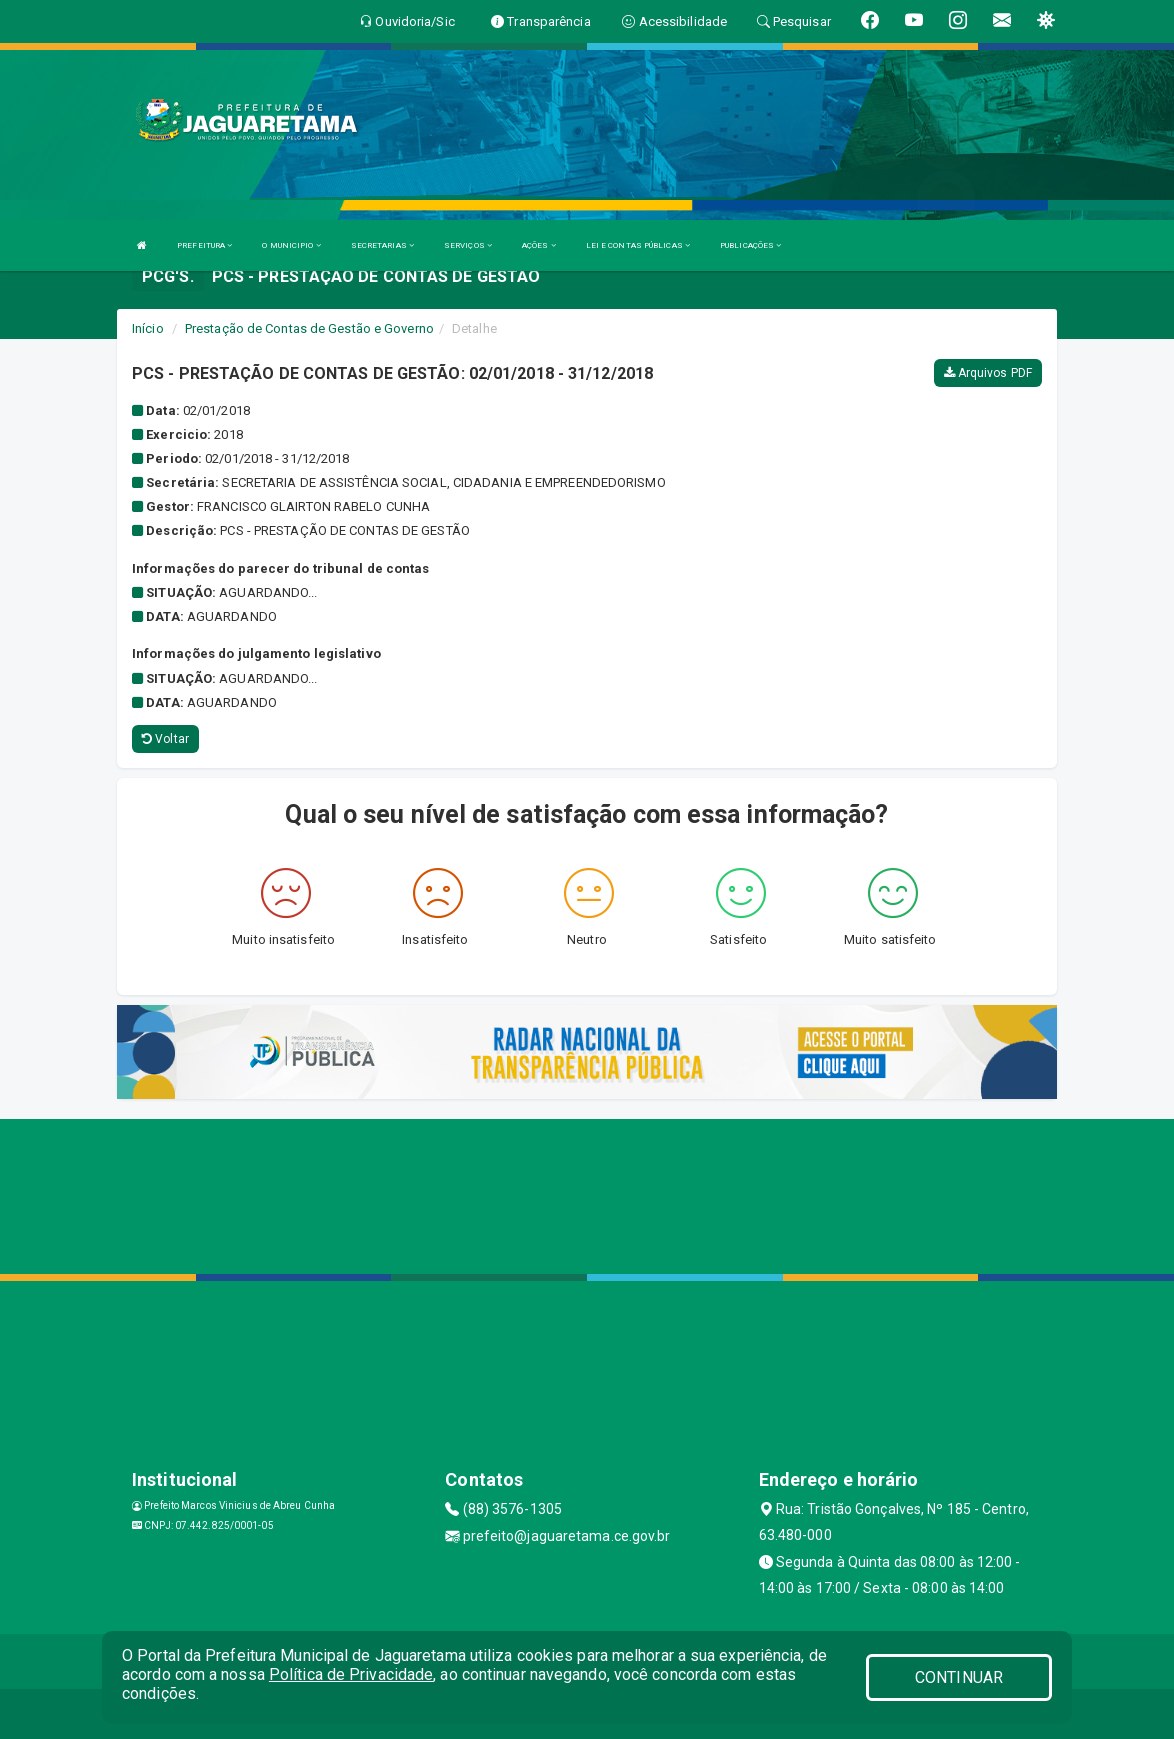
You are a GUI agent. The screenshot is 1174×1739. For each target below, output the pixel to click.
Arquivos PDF (988, 373)
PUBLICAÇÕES (750, 245)
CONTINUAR (959, 1677)
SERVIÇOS (468, 245)
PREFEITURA (204, 245)
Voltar (165, 739)
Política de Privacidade (351, 1674)
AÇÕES (539, 245)
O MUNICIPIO (291, 245)
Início (148, 328)
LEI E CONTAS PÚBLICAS (638, 245)
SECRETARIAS (382, 245)
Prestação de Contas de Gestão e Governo (309, 328)
